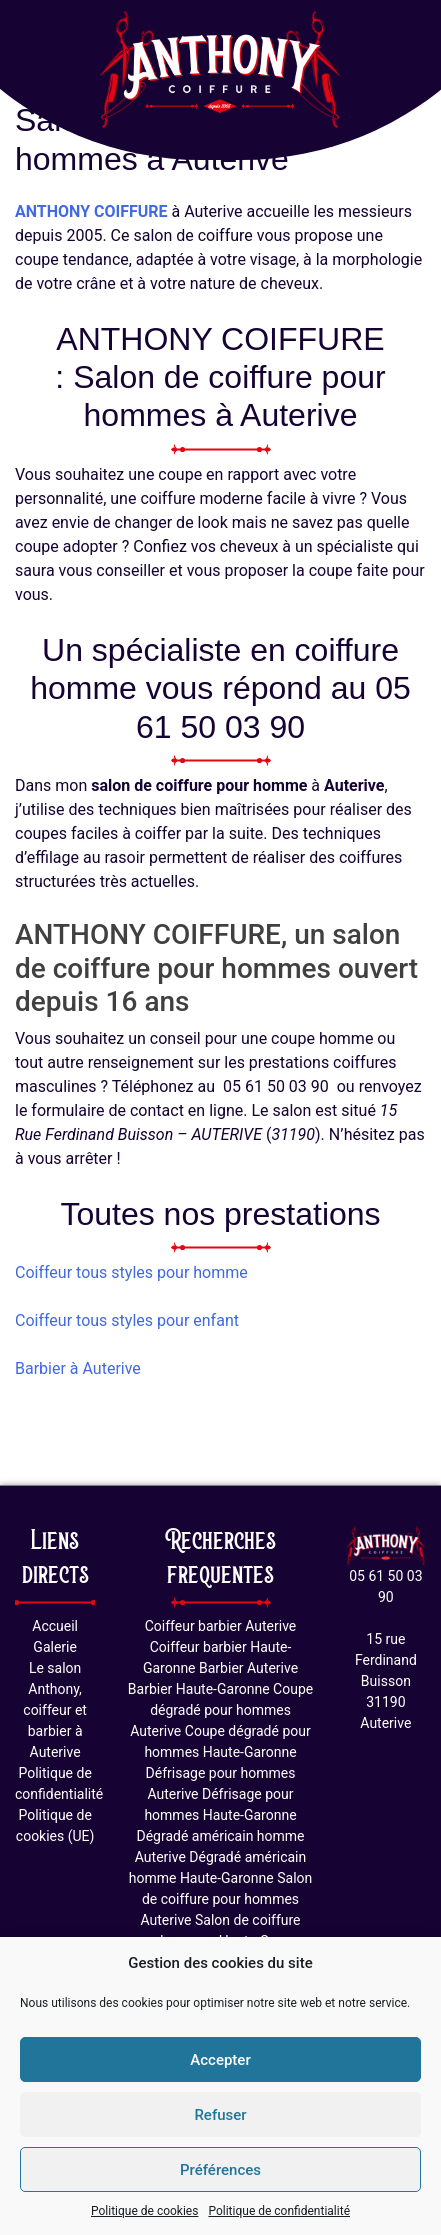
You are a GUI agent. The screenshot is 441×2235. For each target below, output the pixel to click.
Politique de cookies (144, 2211)
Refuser (220, 2115)
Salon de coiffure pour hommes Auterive (226, 1899)
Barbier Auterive (248, 1668)
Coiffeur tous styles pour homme (131, 1272)
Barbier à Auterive (78, 1368)
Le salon (55, 1668)
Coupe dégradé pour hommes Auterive (221, 1710)
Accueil (55, 1626)
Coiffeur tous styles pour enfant (127, 1320)
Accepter (220, 2060)
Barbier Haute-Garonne (199, 1689)
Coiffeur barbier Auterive (221, 1626)
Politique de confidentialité (279, 2211)
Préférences (220, 2170)
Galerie (55, 1647)
